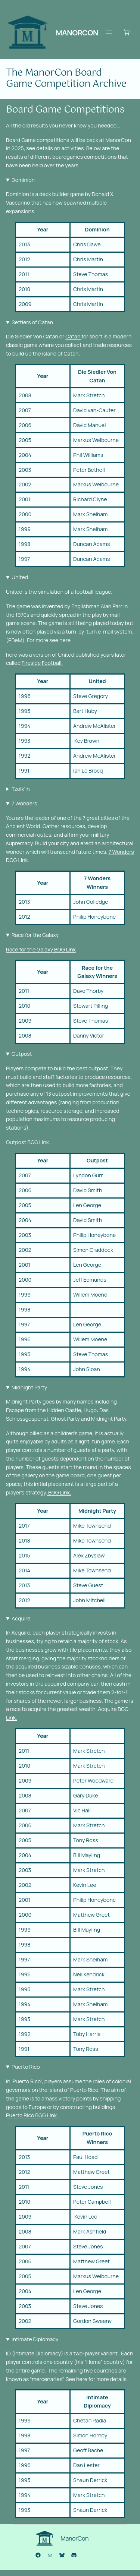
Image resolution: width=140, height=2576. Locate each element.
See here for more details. (97, 2379)
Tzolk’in (21, 788)
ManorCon (77, 33)
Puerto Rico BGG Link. (32, 2115)
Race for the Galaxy (35, 934)
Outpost (22, 1053)
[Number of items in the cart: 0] (126, 32)
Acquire (21, 1618)
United (20, 577)
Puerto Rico (26, 2066)
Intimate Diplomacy (35, 2339)
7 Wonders (24, 803)
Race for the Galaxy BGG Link (41, 949)
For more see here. (49, 640)
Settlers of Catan (32, 322)
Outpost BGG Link (27, 1142)
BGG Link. (59, 1492)
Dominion (23, 179)
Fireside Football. (42, 662)
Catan (73, 336)
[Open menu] (108, 32)
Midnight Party (29, 1387)
